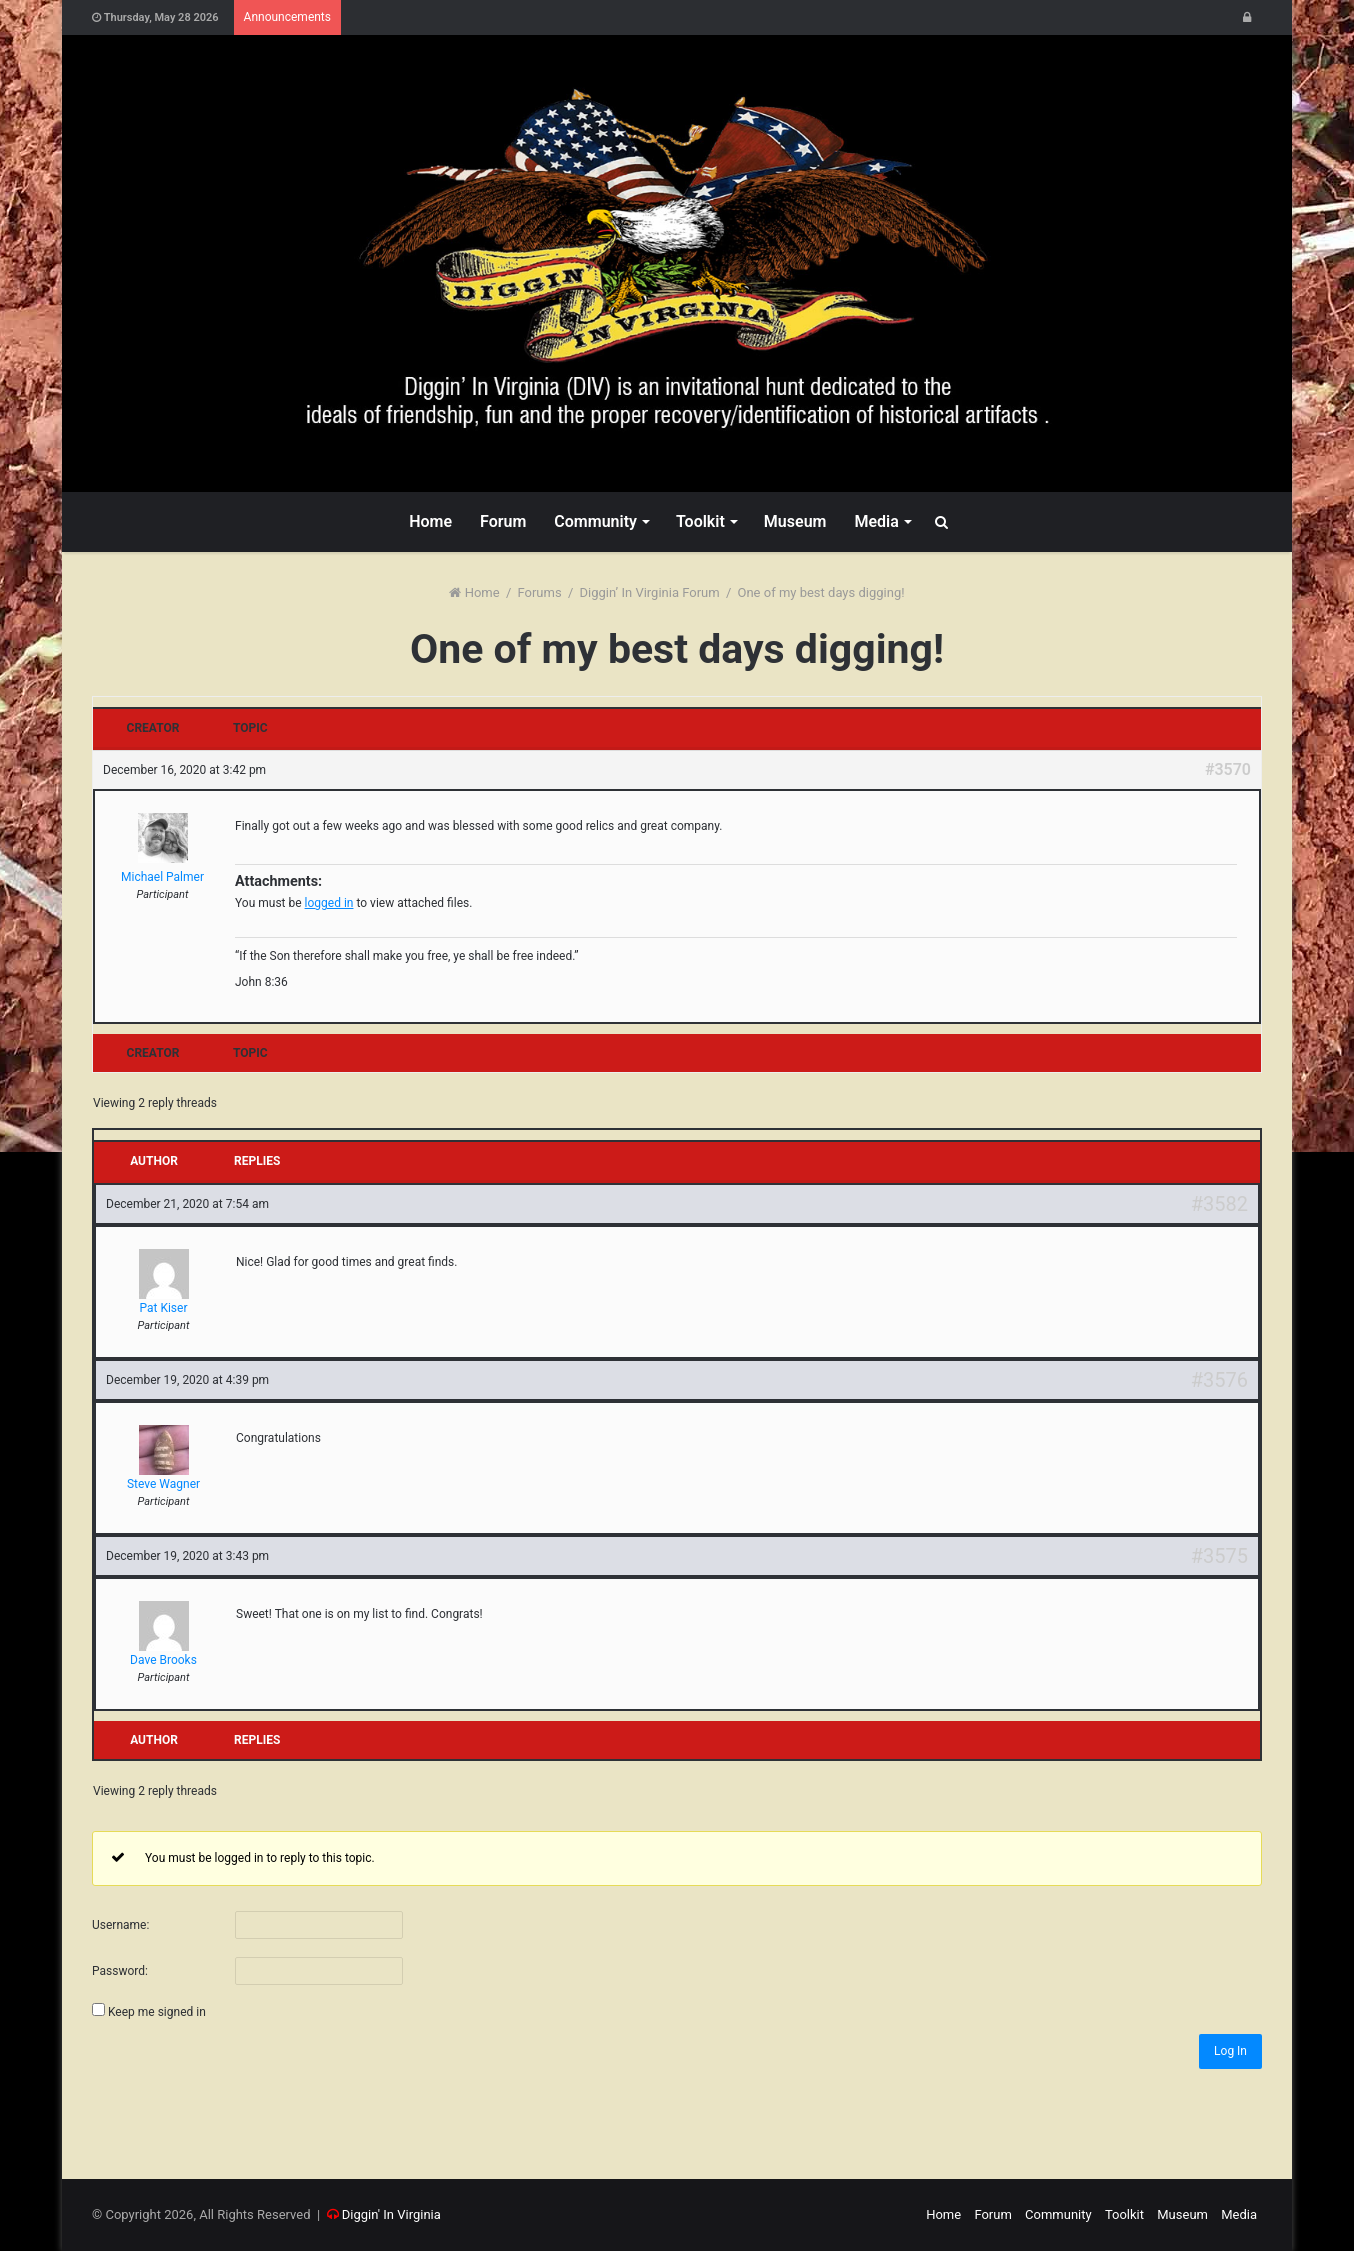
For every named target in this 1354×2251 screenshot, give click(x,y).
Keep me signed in (157, 2012)
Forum (503, 521)
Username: (120, 1925)
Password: (120, 1971)
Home (430, 521)
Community (595, 521)
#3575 (1219, 1556)
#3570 (1228, 770)
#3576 (1219, 1380)
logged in (329, 903)
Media (876, 521)
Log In (1230, 2051)
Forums (540, 592)
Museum (795, 521)
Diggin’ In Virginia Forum (650, 592)
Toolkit (700, 521)
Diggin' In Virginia (391, 2214)
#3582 (1219, 1204)
